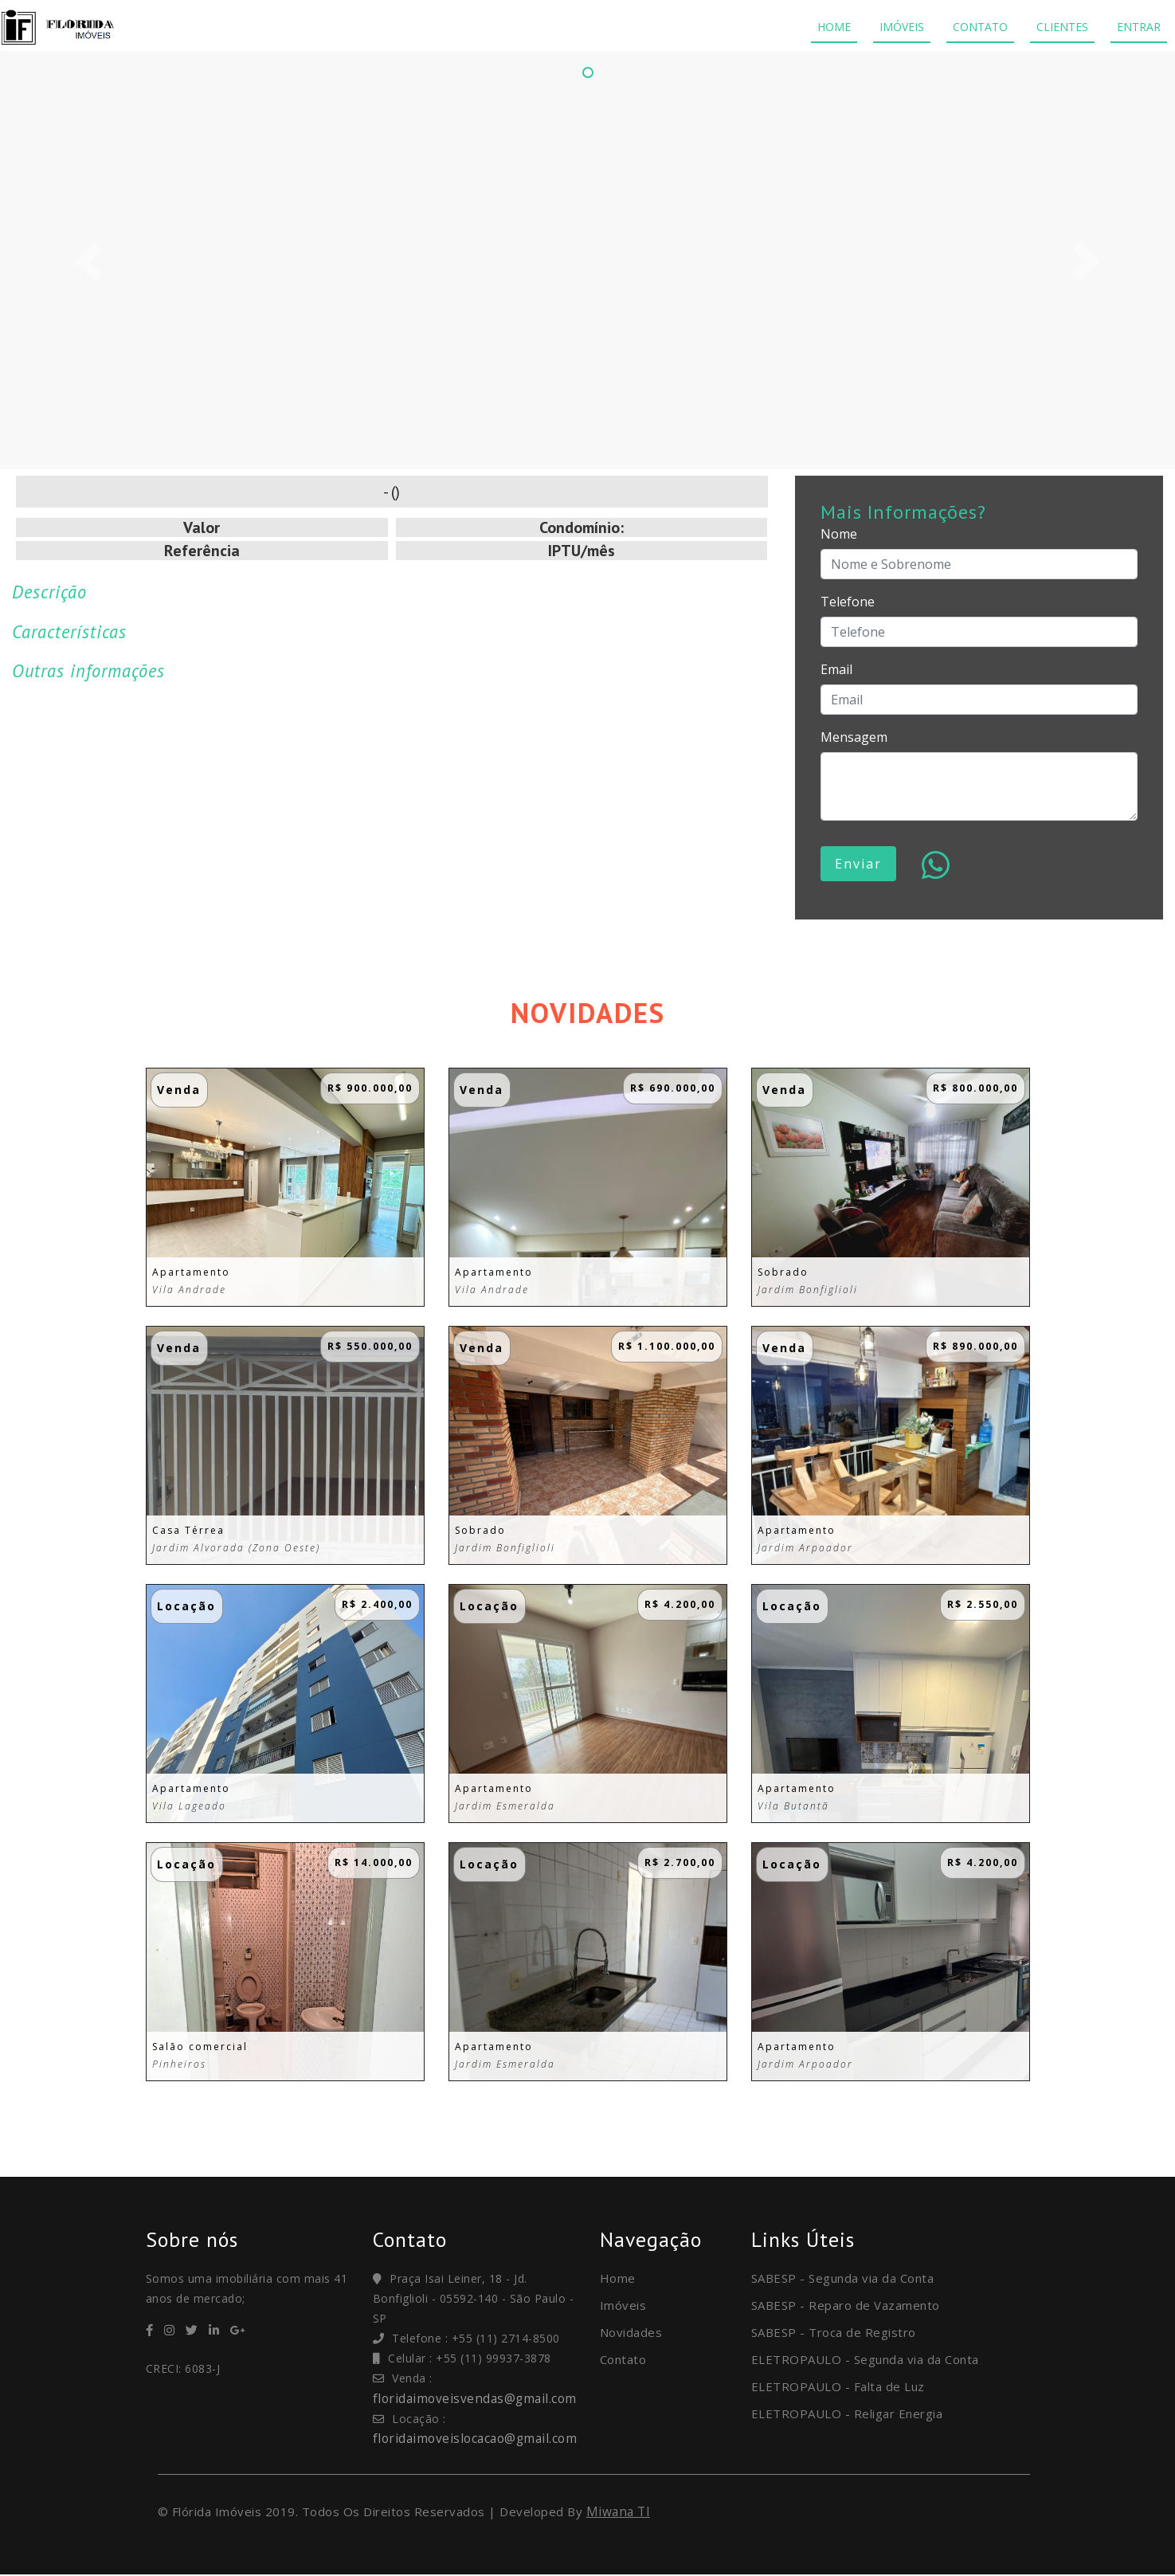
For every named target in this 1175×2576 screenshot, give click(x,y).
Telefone (848, 601)
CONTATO (980, 26)
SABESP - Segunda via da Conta (842, 2278)
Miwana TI (619, 2512)
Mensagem (854, 737)
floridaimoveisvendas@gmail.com (477, 2398)
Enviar (858, 863)
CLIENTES (1062, 26)
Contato (623, 2359)
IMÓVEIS (901, 26)
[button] (88, 262)
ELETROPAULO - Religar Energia (847, 2413)
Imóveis (623, 2305)
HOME (834, 26)
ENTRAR (1139, 26)
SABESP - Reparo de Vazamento (845, 2305)
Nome (839, 534)
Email (836, 669)
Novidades (631, 2332)
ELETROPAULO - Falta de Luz (838, 2386)
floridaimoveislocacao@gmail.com (479, 2438)
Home (618, 2278)
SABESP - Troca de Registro (833, 2332)
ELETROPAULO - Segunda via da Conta (865, 2359)
